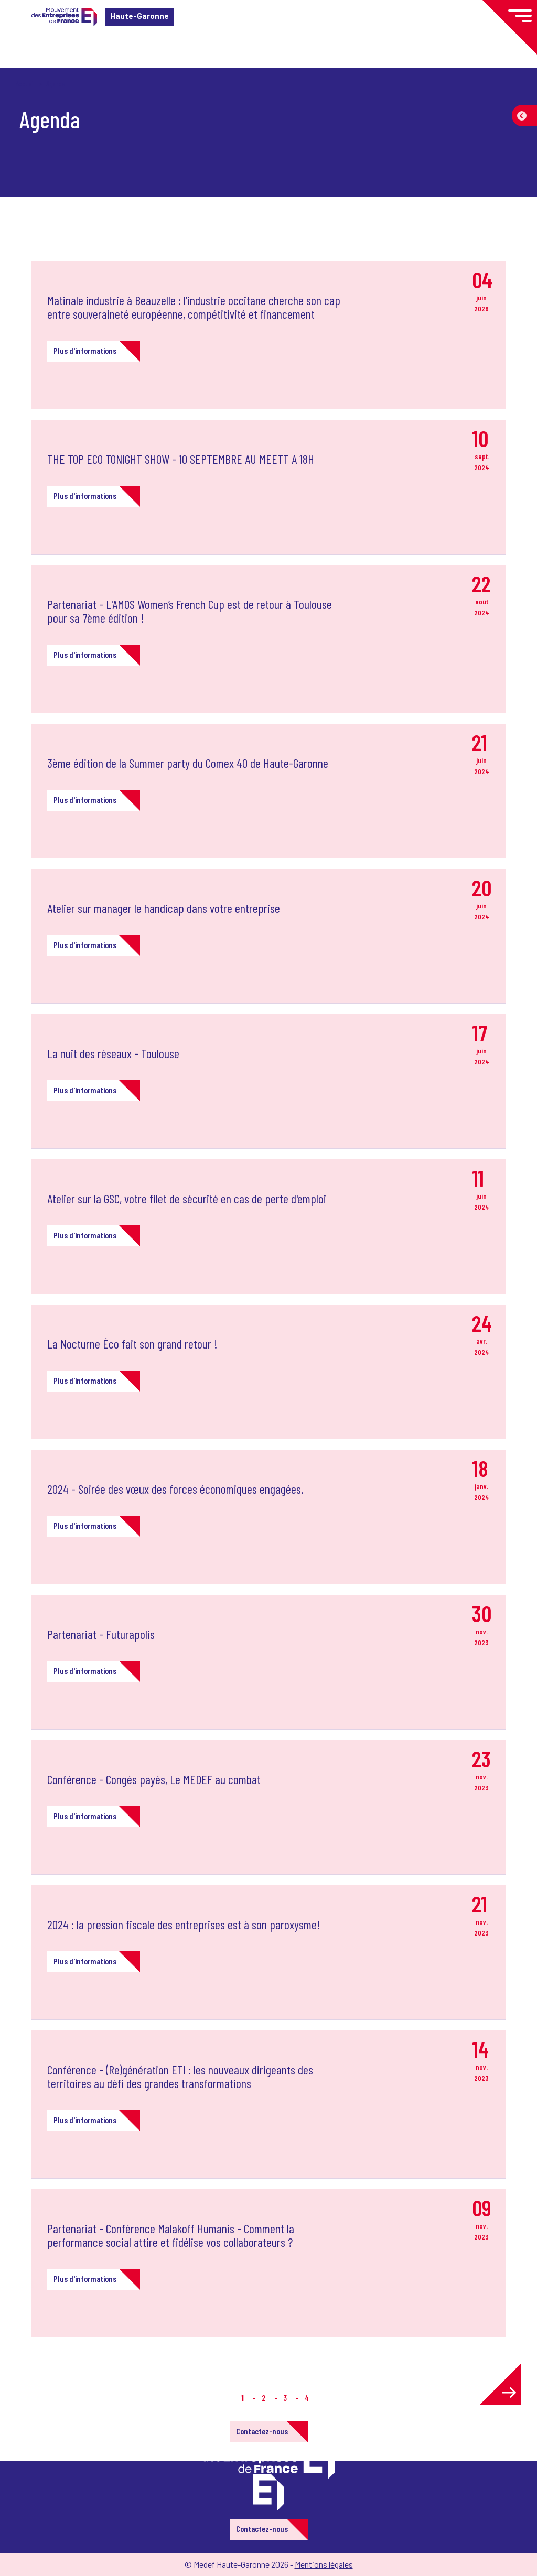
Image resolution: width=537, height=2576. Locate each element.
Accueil (25, 83)
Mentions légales (324, 2564)
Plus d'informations (84, 350)
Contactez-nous (262, 2431)
